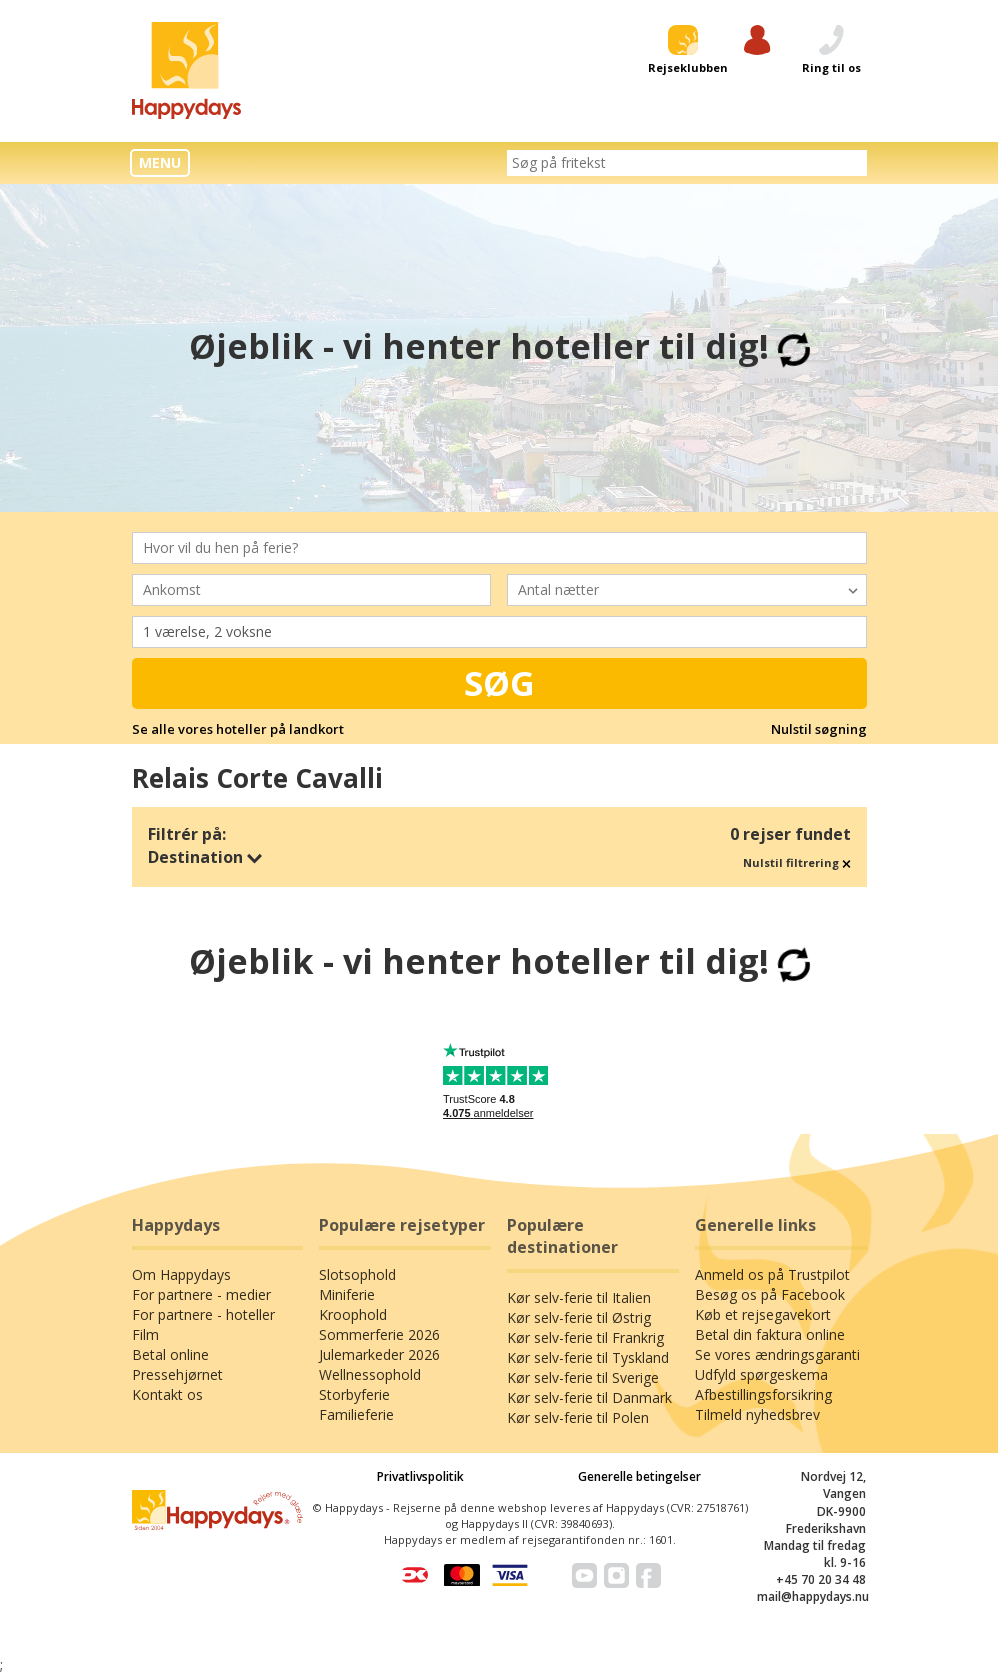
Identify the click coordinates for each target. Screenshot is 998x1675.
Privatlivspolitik (420, 1476)
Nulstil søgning (819, 729)
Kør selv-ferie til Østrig (579, 1317)
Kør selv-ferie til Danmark (589, 1397)
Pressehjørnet (177, 1374)
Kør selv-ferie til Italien (579, 1297)
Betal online (170, 1354)
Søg (499, 683)
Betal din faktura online (770, 1334)
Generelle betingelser (639, 1476)
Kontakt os (167, 1394)
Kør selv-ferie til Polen (578, 1417)
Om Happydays (181, 1274)
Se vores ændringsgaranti (777, 1354)
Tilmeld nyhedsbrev (757, 1414)
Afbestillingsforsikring (763, 1394)
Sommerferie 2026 (379, 1334)
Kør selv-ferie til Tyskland (588, 1357)
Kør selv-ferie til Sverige (583, 1377)
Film (145, 1334)
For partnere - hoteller (203, 1314)
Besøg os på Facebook (770, 1294)
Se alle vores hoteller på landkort (238, 729)
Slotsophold (357, 1274)
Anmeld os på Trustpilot (772, 1274)
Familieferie (356, 1414)
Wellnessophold (370, 1374)
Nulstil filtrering (797, 862)
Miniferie (347, 1294)
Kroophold (353, 1314)
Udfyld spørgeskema (761, 1374)
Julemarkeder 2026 (379, 1354)
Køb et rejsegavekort (763, 1314)
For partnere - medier (201, 1294)
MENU (160, 162)
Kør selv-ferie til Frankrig (585, 1337)
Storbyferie (354, 1394)
